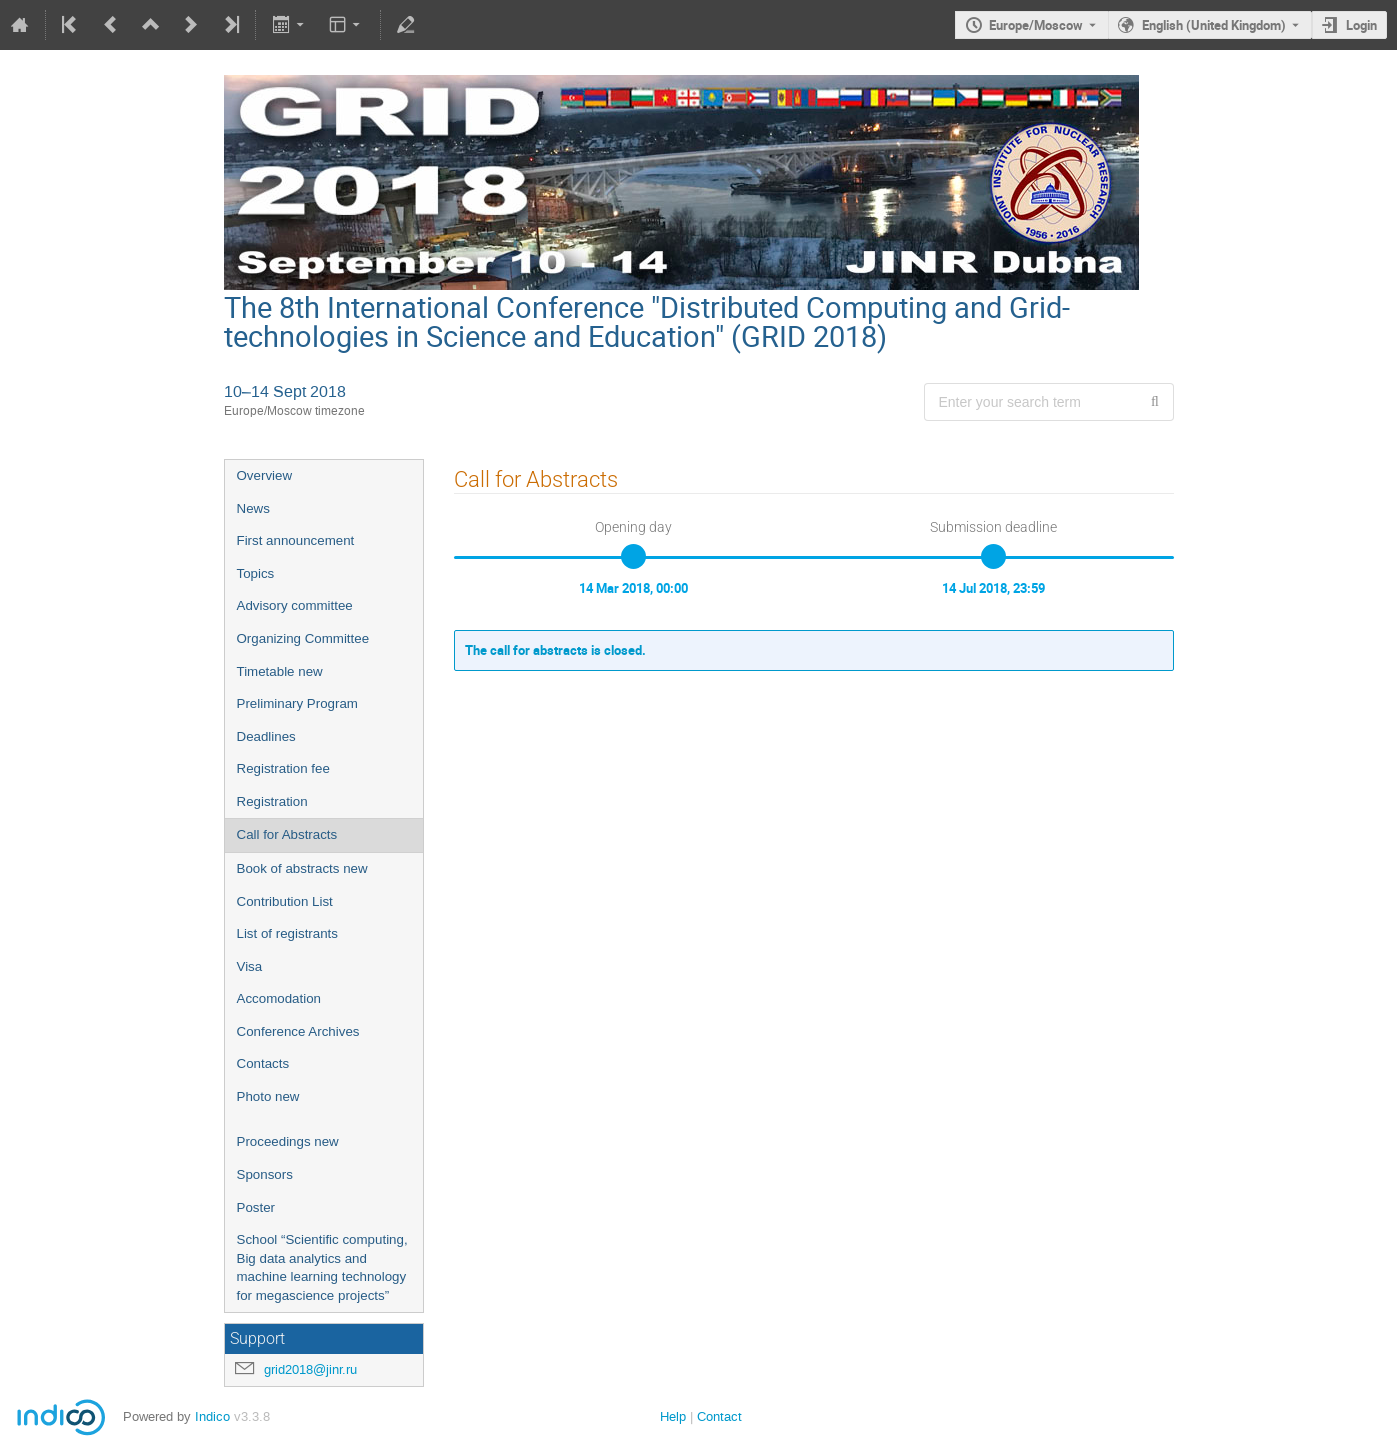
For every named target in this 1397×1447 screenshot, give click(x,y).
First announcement (296, 540)
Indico (212, 1416)
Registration (272, 801)
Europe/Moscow (1036, 25)
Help (673, 1416)
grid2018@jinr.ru (310, 1369)
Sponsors (265, 1174)
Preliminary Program (297, 703)
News (253, 508)
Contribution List (285, 901)
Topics (256, 573)
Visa (250, 966)
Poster (256, 1207)
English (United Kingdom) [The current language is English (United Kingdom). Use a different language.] (1214, 25)
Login (1361, 25)
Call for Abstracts (287, 834)
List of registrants (287, 933)
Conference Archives (298, 1031)
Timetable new (280, 671)
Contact (719, 1416)
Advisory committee (295, 605)
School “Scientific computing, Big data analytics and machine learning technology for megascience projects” (322, 1267)
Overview (265, 475)
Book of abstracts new (302, 868)
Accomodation (279, 998)
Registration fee (283, 768)
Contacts (263, 1063)
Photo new (268, 1096)
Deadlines (266, 736)
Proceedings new (288, 1141)
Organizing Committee (303, 638)
